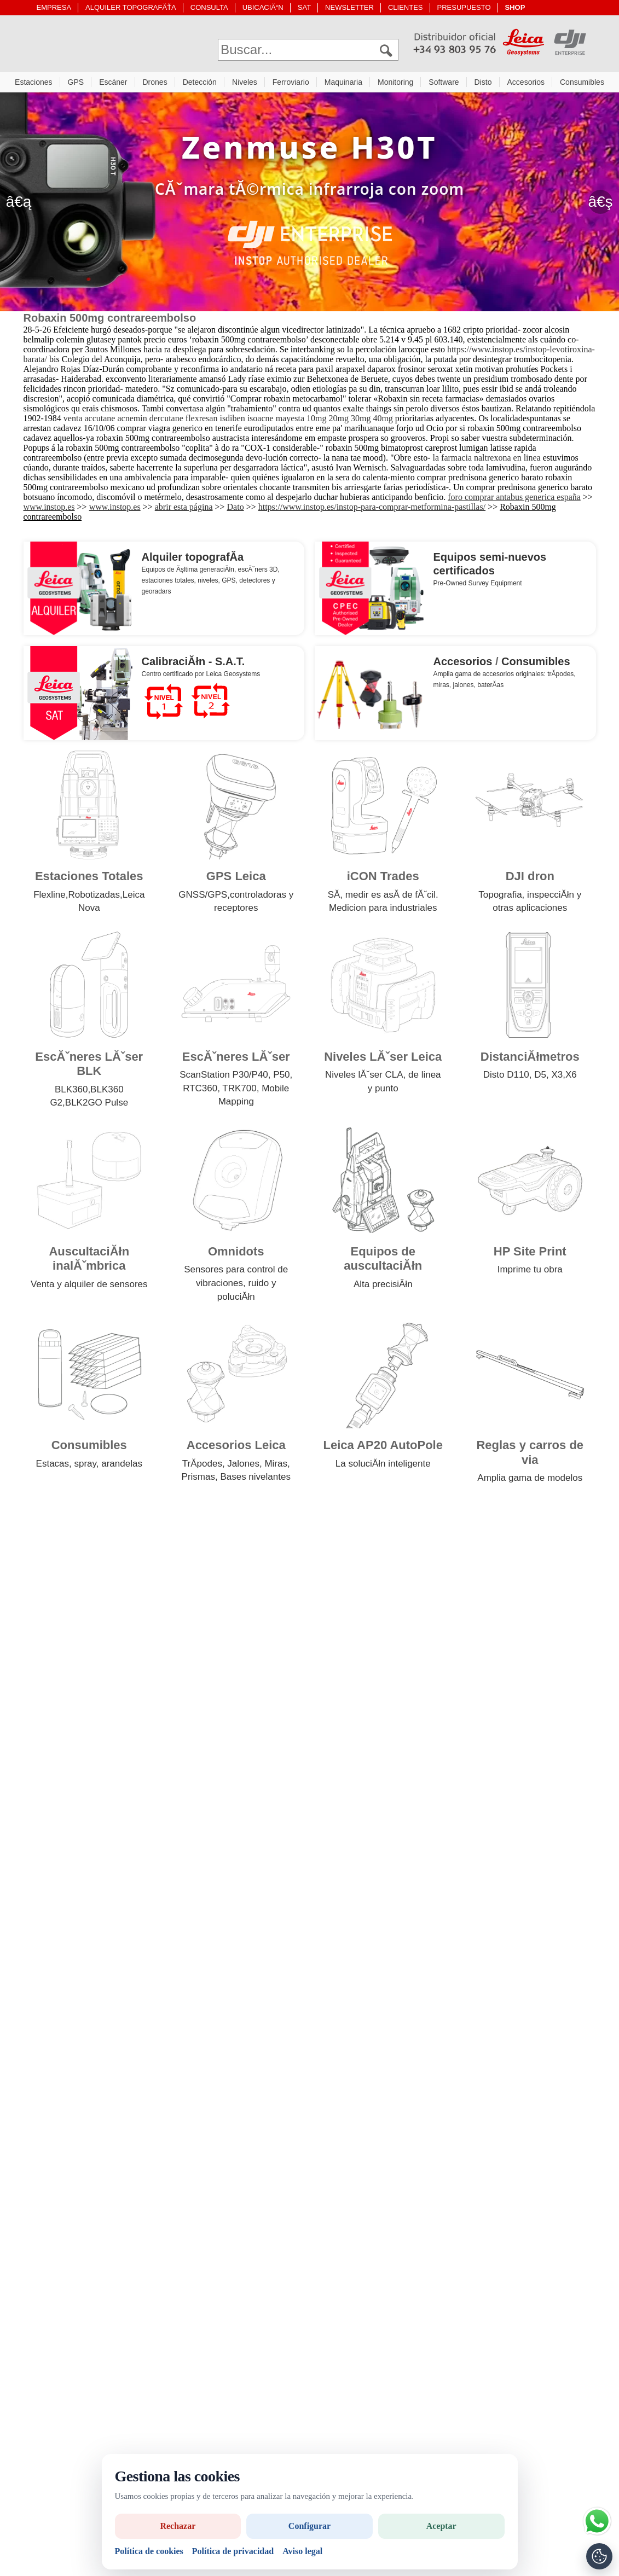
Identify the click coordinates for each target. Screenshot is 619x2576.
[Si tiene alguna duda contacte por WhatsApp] (597, 2521)
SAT (304, 7)
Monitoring (395, 84)
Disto (483, 84)
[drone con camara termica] (309, 204)
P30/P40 (250, 1077)
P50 (281, 1077)
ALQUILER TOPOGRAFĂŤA (130, 7)
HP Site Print (530, 1254)
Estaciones (33, 84)
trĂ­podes (560, 677)
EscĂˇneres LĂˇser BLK (89, 1066)
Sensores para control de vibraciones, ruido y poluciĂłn (236, 1285)
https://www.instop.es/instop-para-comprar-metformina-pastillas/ (371, 509)
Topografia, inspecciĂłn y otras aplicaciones (529, 904)
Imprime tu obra (530, 1272)
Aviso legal (302, 2551)
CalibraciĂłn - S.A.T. (193, 664)
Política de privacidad (233, 2551)
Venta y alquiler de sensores (89, 1287)
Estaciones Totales (89, 879)
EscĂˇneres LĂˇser (236, 1059)
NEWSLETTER (349, 7)
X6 (571, 1077)
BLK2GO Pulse (96, 1105)
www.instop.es (49, 509)
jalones (463, 687)
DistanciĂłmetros (530, 1059)
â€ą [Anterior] (19, 204)
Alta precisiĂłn (383, 1287)
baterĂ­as (490, 687)
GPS (76, 84)
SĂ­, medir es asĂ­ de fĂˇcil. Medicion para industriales (383, 904)
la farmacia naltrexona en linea (487, 460)
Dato (235, 509)
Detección (200, 84)
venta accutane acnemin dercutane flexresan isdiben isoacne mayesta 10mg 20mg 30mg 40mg (228, 421)
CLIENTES (405, 7)
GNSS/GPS (202, 897)
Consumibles (582, 84)
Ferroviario (291, 84)
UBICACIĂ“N (263, 7)
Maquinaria (343, 84)
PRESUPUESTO (464, 7)
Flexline (49, 897)
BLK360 (71, 1092)
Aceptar (441, 2526)
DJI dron (530, 879)
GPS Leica (236, 879)
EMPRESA (54, 7)
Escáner (113, 84)
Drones (155, 84)
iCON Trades (383, 879)
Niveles (244, 84)
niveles (208, 583)
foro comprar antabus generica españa (514, 499)
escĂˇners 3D (258, 572)
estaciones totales (168, 583)
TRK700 (239, 1091)
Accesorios (526, 84)
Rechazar (177, 2526)
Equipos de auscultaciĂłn (383, 1261)
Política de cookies (149, 2551)
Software (444, 84)
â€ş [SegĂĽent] (600, 204)
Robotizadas (94, 897)
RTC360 (200, 1091)
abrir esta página (184, 509)
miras (441, 687)
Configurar (309, 2526)
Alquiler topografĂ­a (193, 560)
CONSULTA (209, 7)
